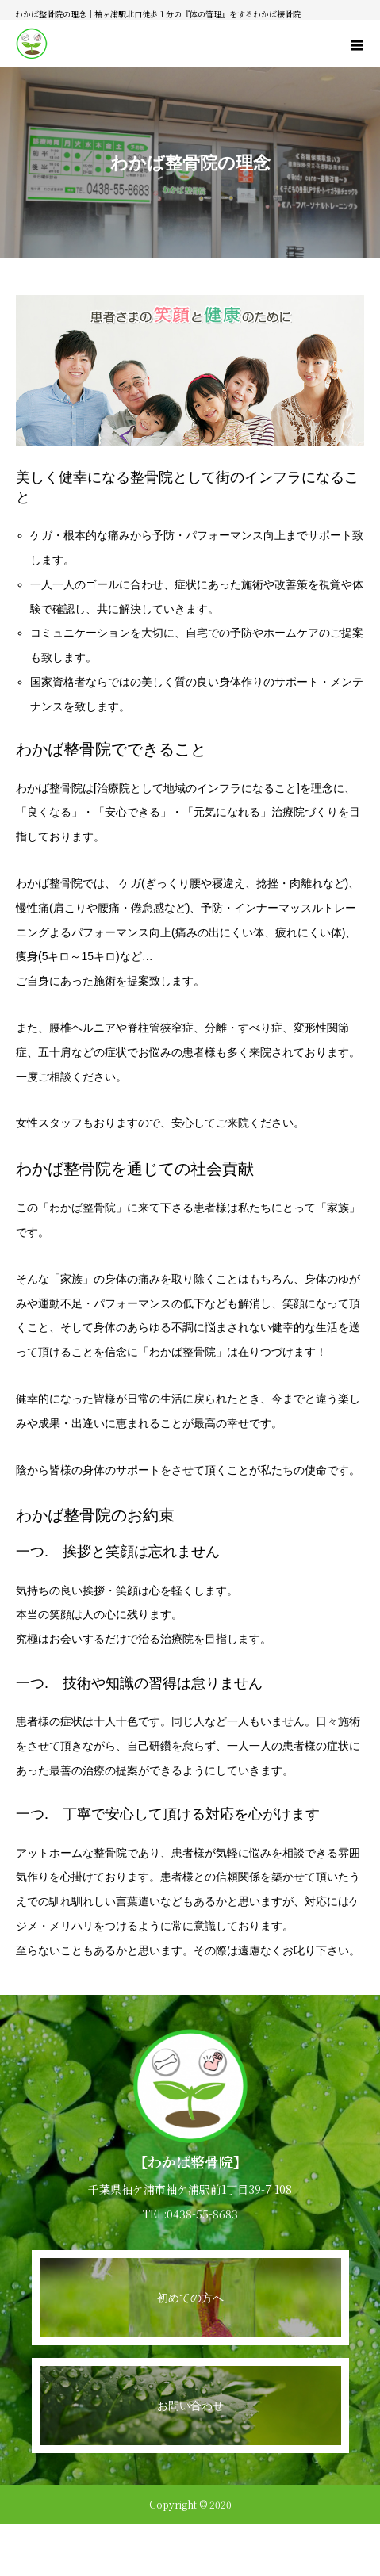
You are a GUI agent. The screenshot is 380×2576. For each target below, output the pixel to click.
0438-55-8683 (202, 2214)
